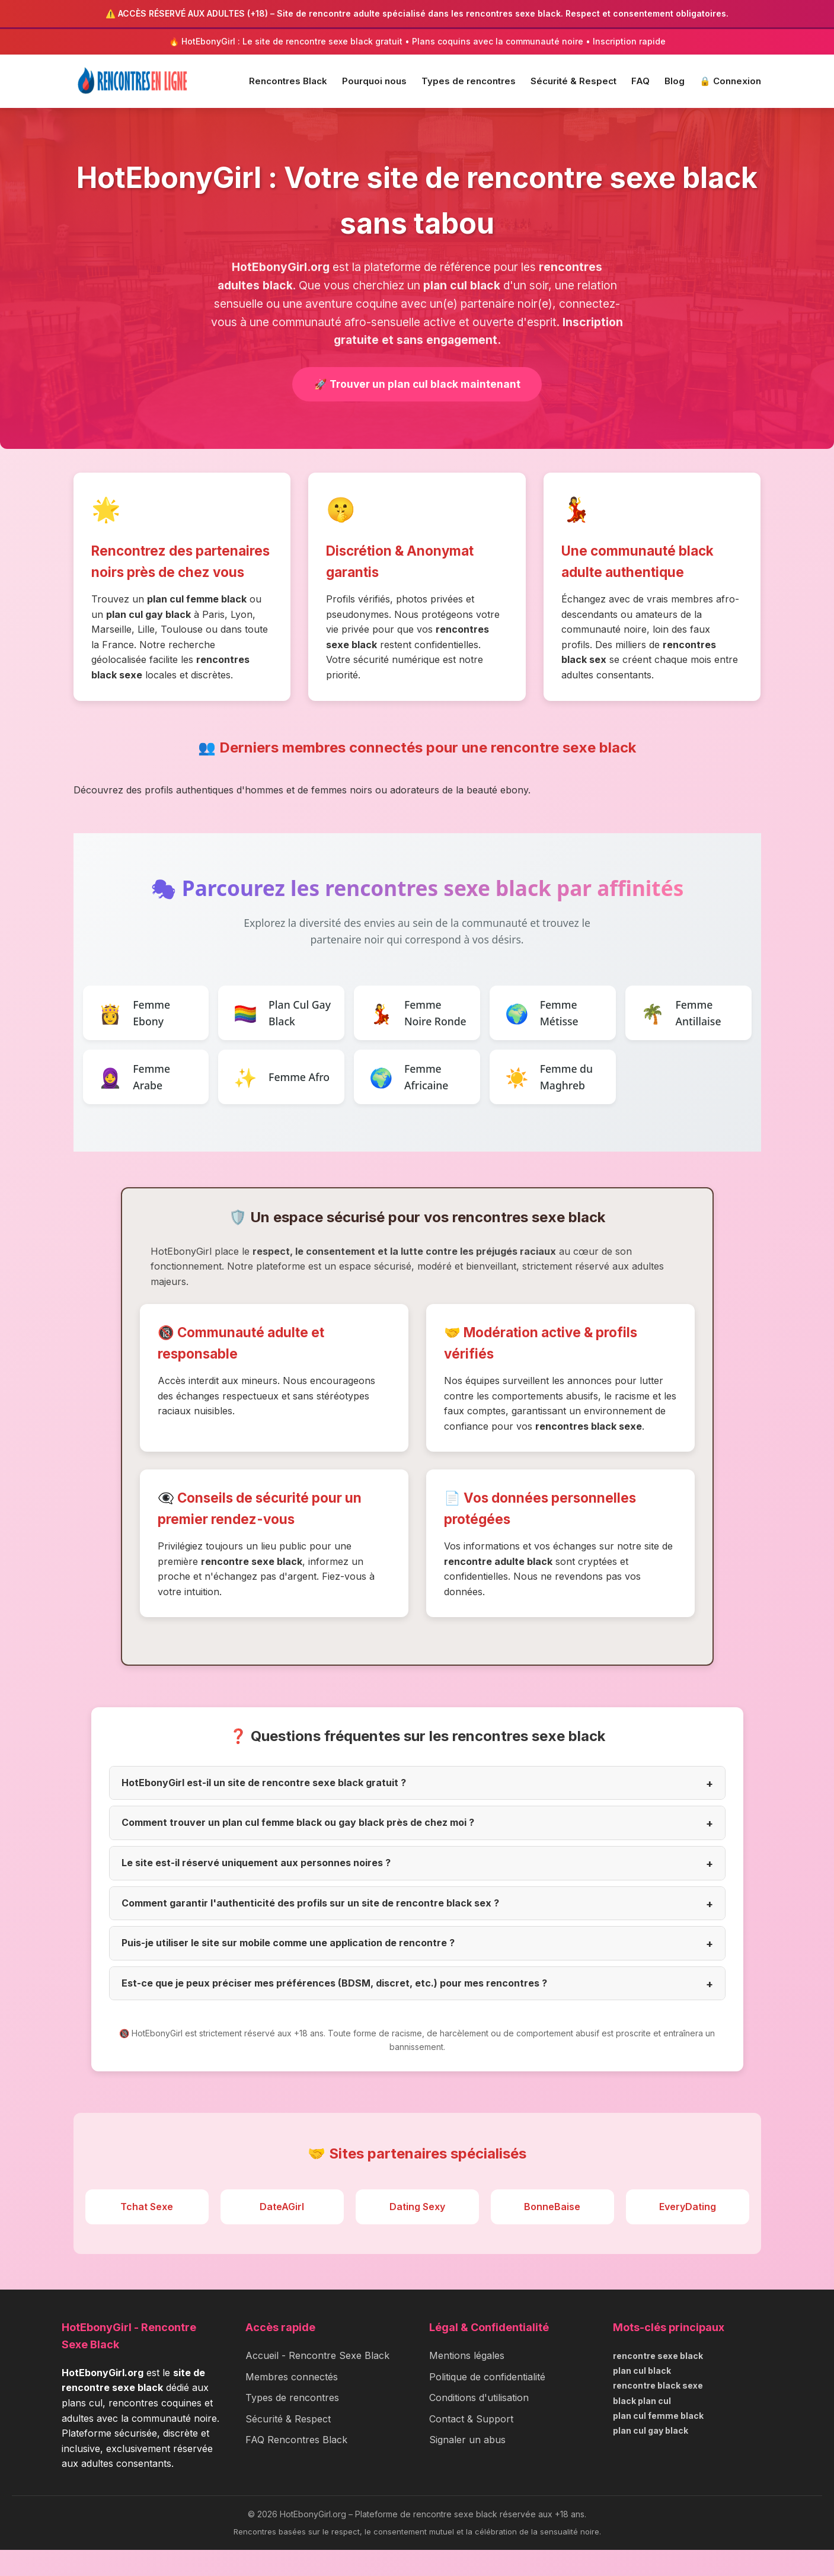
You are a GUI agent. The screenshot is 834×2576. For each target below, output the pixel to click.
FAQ (640, 81)
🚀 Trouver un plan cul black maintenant (417, 384)
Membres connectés (291, 2402)
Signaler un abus (467, 2466)
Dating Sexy (417, 2232)
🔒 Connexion (730, 81)
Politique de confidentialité (487, 2402)
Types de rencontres (468, 81)
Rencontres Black (288, 81)
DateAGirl (282, 2232)
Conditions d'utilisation (479, 2424)
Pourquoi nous (374, 81)
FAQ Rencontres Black (296, 2466)
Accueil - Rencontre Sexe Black (317, 2381)
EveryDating (687, 2232)
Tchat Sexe (146, 2232)
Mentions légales (466, 2381)
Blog (674, 81)
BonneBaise (552, 2232)
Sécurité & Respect (573, 81)
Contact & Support (471, 2445)
